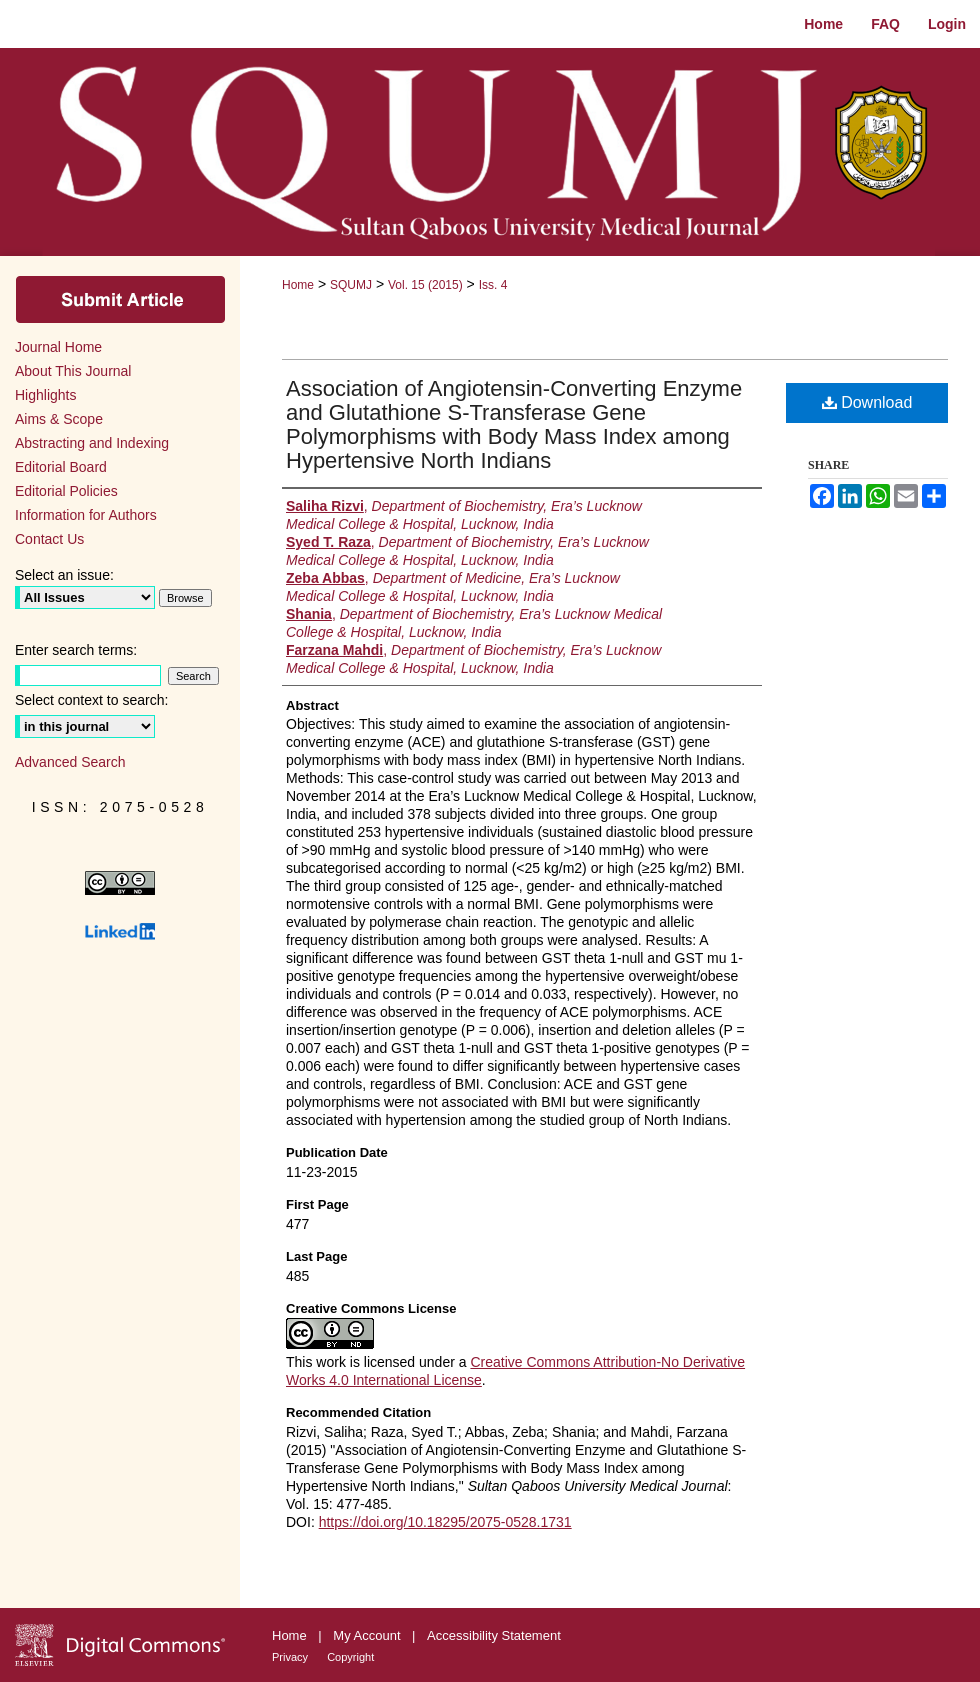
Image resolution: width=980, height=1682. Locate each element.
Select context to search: (91, 700)
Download (867, 402)
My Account (368, 1635)
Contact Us (49, 539)
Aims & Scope (59, 419)
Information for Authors (86, 515)
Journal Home (58, 347)
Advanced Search (70, 762)
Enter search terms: (76, 650)
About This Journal (73, 371)
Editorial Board (61, 467)
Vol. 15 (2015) (425, 285)
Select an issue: (64, 575)
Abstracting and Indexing (92, 443)
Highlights (45, 395)
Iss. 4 (493, 285)
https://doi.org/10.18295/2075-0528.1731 (445, 1522)
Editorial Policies (66, 491)
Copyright (350, 1657)
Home (298, 285)
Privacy (291, 1657)
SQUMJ (351, 285)
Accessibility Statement (494, 1635)
